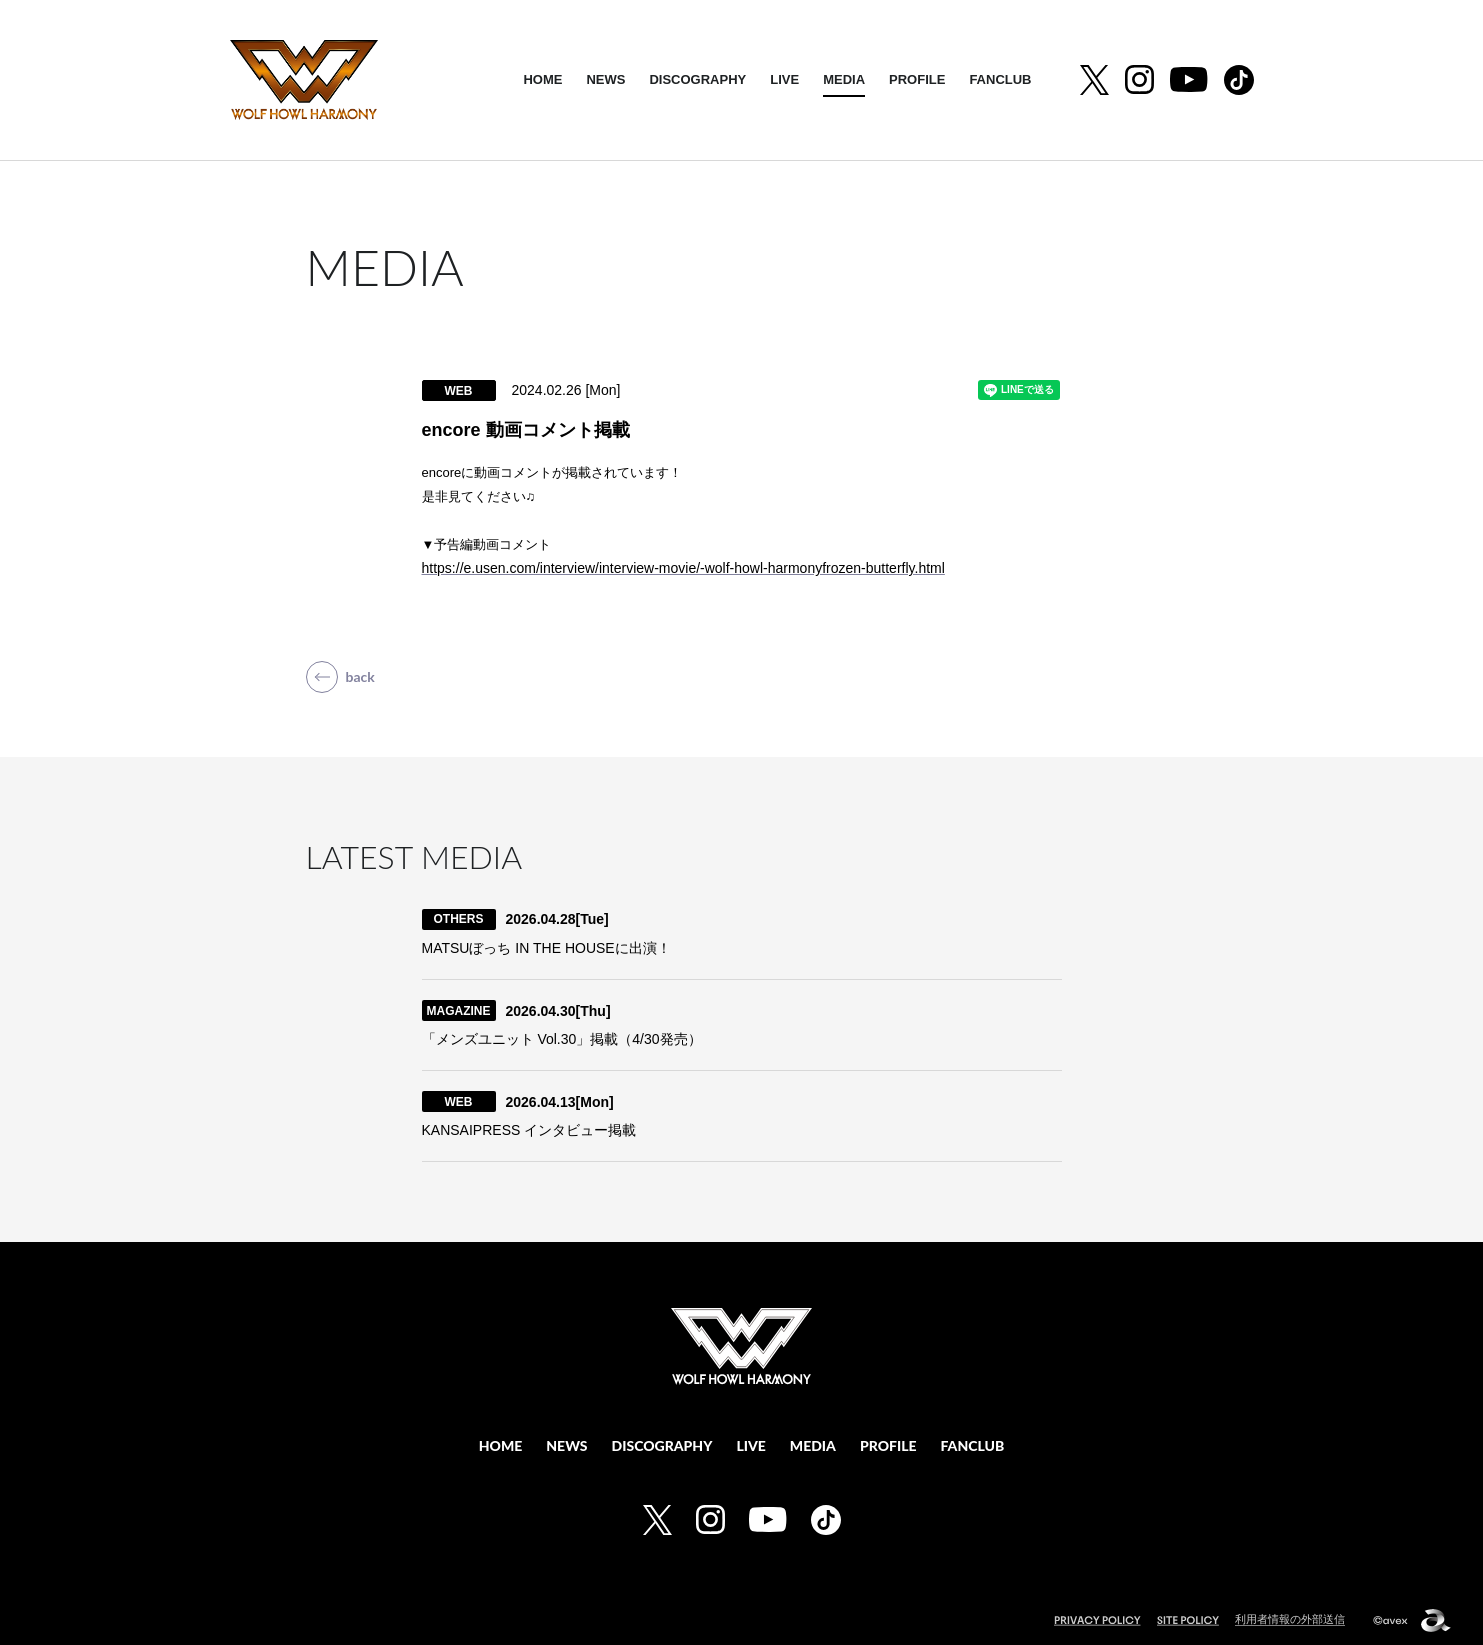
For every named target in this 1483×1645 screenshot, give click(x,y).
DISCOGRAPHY (697, 79)
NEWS (605, 79)
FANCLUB (1000, 79)
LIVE (784, 79)
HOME (542, 79)
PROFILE (917, 79)
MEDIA (844, 79)
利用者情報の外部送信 (1290, 1617)
